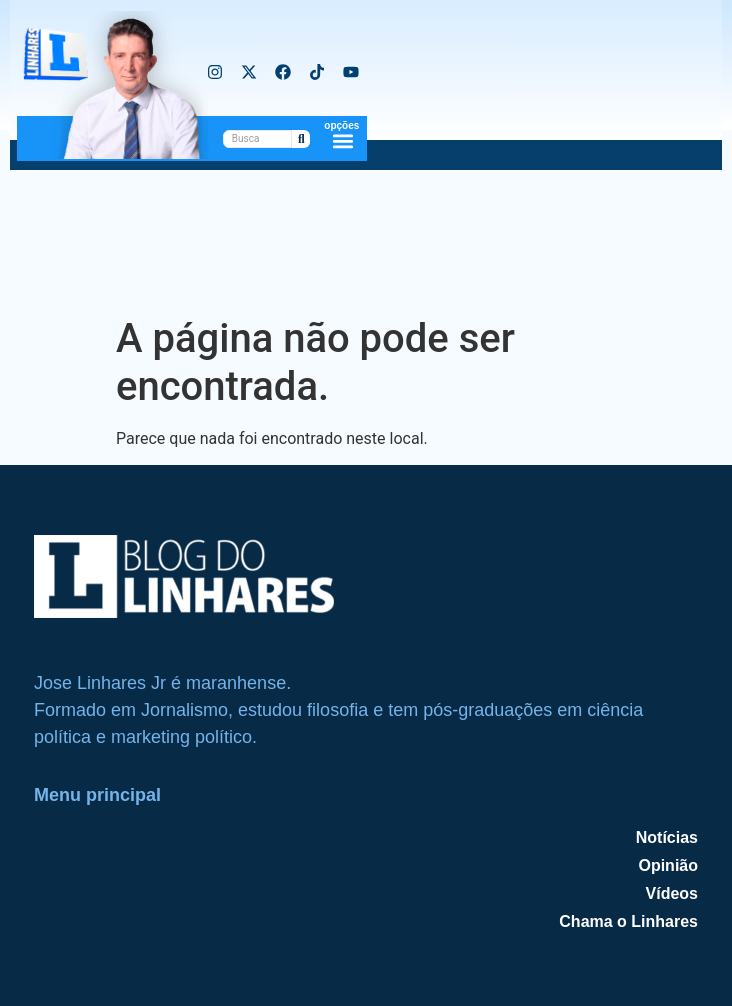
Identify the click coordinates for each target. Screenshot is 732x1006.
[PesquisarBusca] (258, 139)
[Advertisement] (366, 240)
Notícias (667, 837)
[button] (342, 140)
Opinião (668, 865)
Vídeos (672, 893)
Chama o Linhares (628, 921)
